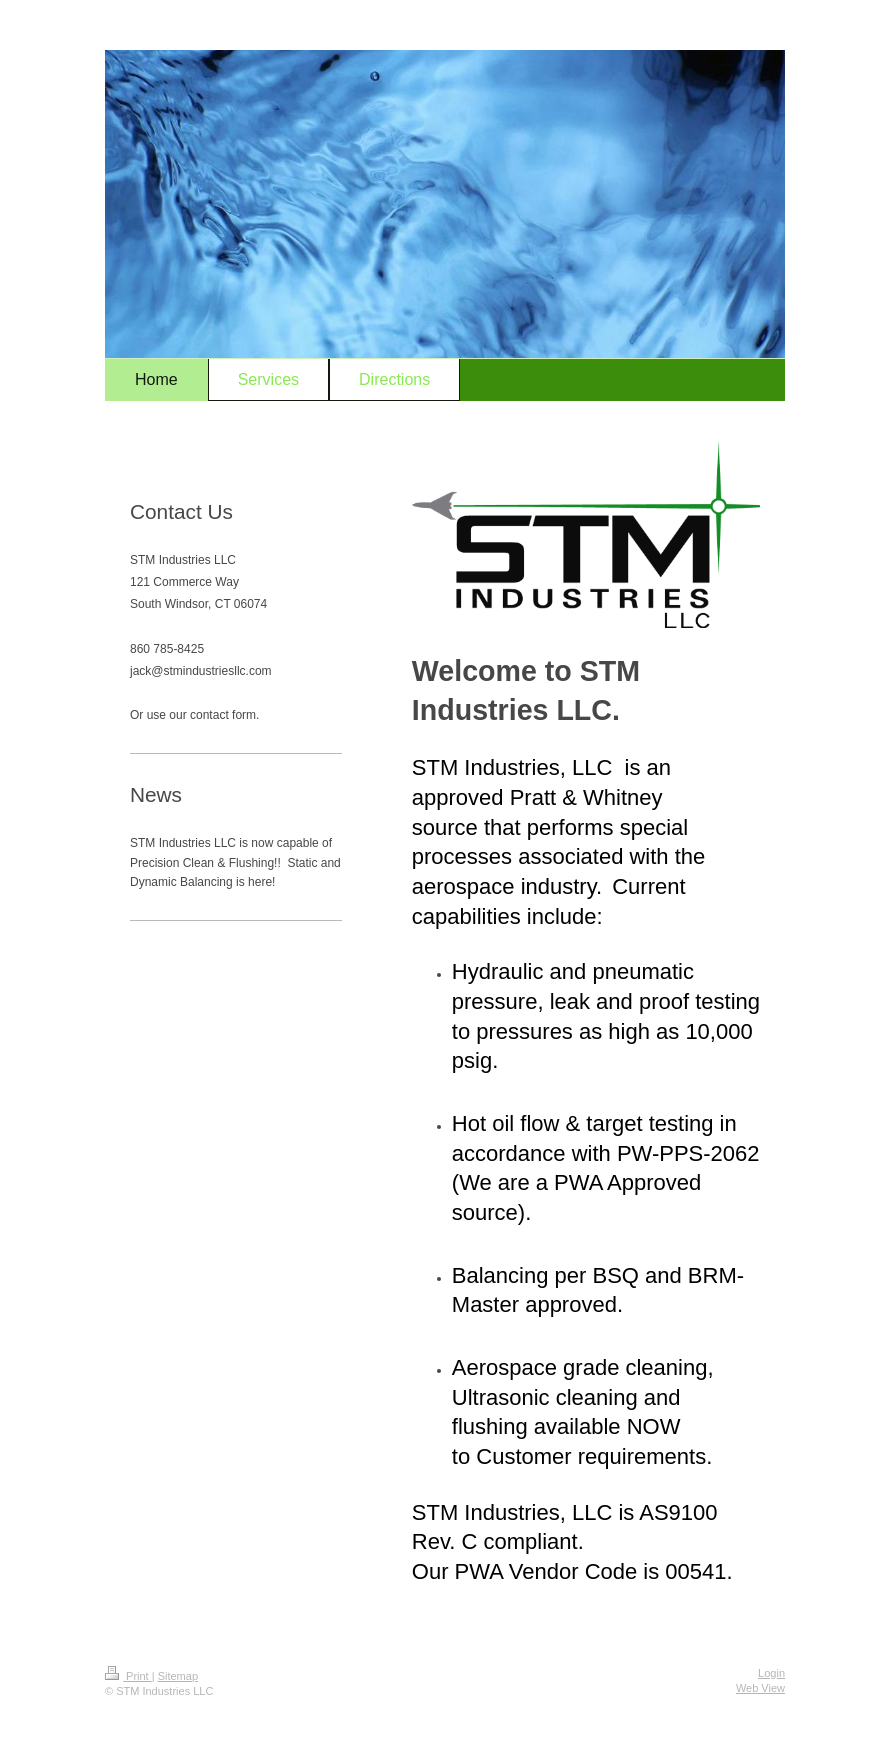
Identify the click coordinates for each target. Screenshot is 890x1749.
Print (128, 1676)
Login (771, 1673)
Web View (760, 1688)
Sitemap (178, 1676)
